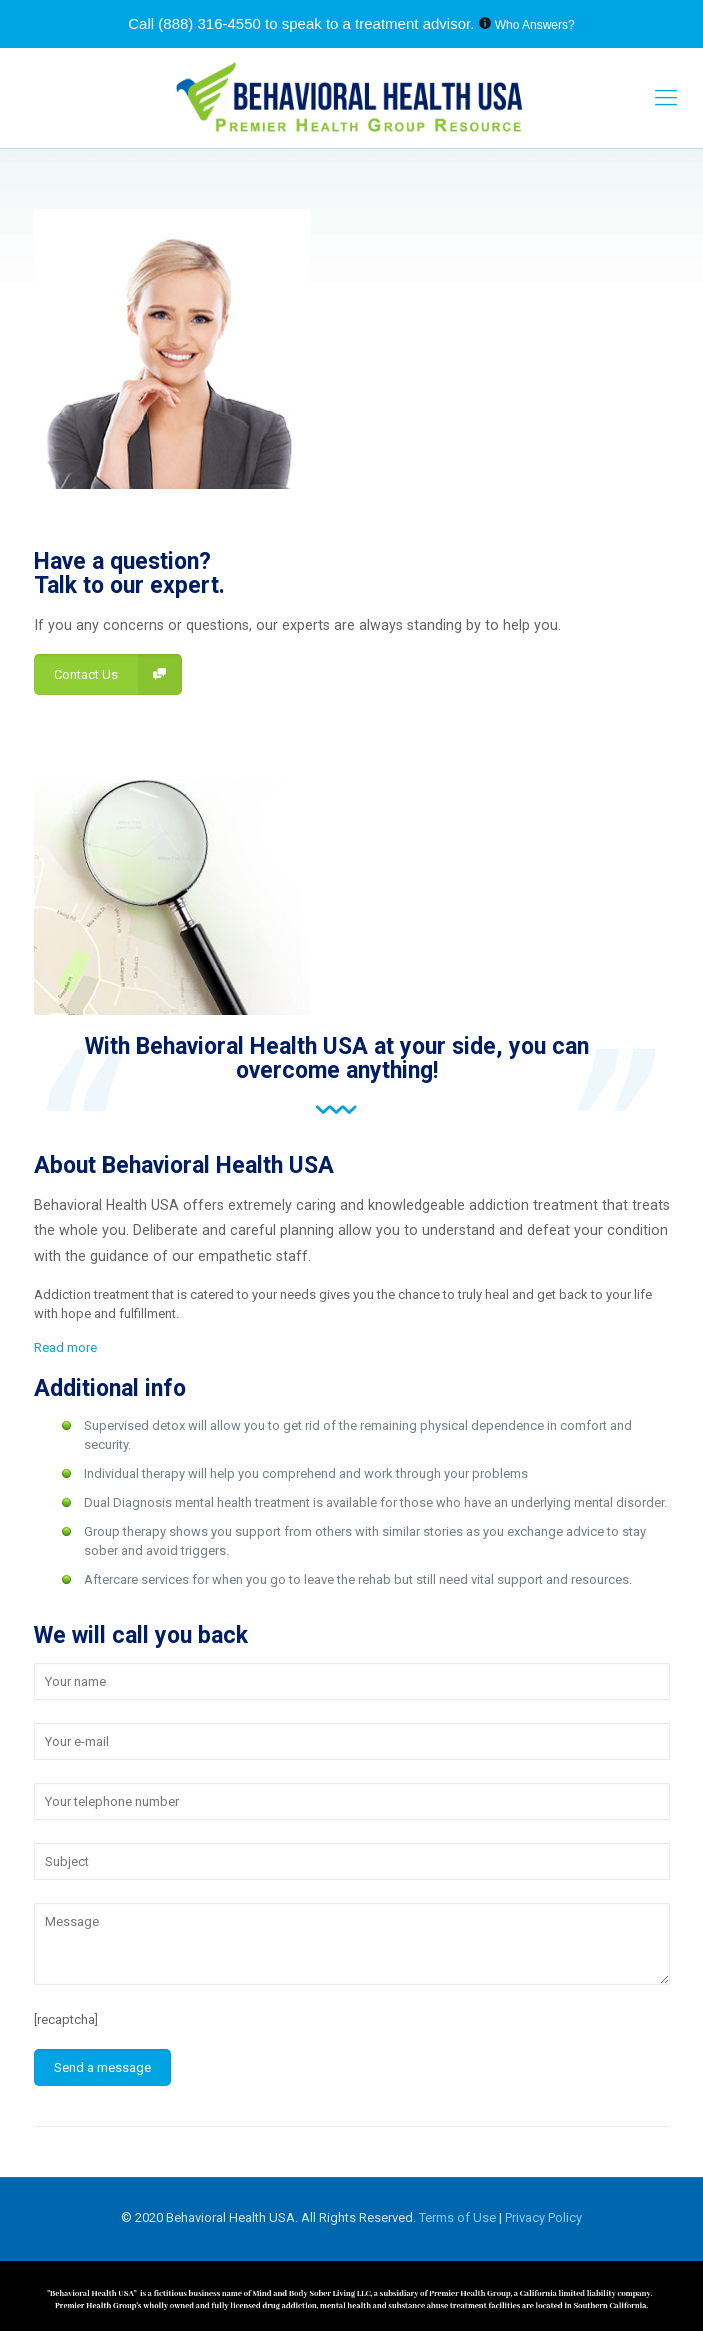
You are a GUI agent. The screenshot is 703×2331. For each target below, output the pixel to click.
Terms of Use (459, 2217)
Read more (65, 1347)
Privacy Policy (543, 2217)
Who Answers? (535, 25)
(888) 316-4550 (209, 23)
